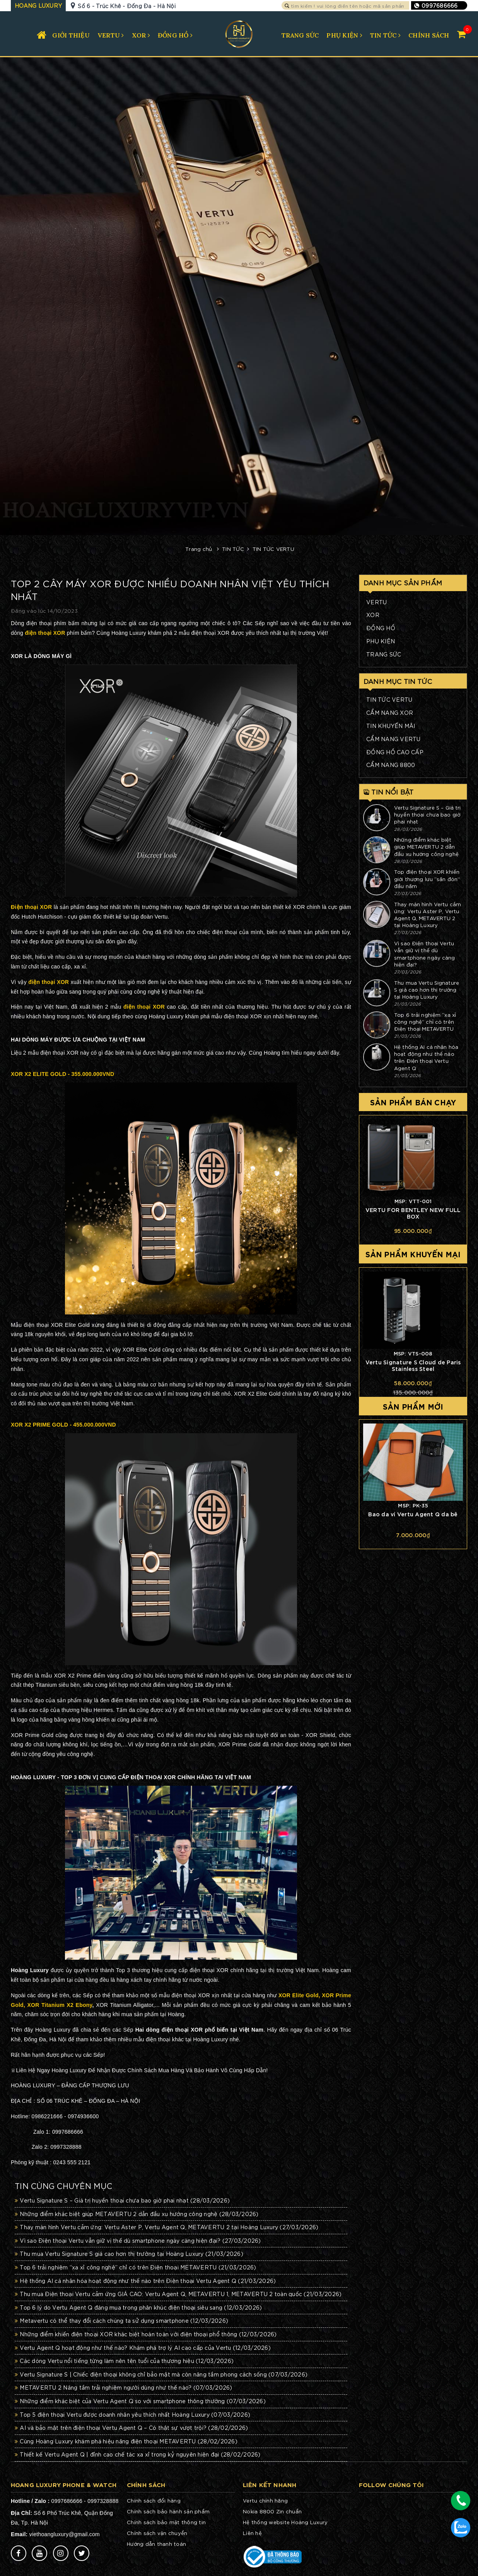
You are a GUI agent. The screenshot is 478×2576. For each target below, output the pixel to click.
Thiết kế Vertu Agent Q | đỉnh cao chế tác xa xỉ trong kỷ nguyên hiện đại (138, 2454)
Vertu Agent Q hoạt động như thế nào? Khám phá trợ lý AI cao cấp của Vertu (143, 2347)
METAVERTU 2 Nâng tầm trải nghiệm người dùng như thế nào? (123, 2387)
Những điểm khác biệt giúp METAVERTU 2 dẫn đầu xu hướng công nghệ (137, 2213)
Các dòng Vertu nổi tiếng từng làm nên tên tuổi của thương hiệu (124, 2360)
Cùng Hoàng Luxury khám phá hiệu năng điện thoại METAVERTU (126, 2441)
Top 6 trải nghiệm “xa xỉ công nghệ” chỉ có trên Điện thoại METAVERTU (135, 2267)
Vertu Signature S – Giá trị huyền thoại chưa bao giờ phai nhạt (122, 2200)
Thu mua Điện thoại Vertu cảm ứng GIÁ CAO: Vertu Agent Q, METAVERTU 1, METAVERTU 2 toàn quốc (178, 2293)
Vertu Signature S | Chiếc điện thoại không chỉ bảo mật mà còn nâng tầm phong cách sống (161, 2374)
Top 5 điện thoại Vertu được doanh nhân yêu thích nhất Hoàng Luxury (132, 2414)
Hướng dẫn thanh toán (156, 2543)
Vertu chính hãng (265, 2500)
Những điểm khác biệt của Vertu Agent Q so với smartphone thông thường (140, 2400)
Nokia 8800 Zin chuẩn (272, 2511)
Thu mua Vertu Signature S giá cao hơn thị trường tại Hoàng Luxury (129, 2253)
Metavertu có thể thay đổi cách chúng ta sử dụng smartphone (121, 2320)
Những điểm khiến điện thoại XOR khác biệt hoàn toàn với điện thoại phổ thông (146, 2334)
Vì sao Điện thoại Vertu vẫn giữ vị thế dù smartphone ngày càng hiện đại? (138, 2240)
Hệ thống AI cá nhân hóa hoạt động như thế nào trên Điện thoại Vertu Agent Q (145, 2280)
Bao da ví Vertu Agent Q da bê (413, 1513)
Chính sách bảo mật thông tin (166, 2522)
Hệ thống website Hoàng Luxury (285, 2522)
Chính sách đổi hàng (154, 2500)
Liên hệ (252, 2533)
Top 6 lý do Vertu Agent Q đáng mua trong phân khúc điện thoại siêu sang (138, 2307)
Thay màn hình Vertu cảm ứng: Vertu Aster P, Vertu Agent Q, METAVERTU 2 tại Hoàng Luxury (166, 2226)
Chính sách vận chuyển (157, 2533)
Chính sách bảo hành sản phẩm (168, 2511)
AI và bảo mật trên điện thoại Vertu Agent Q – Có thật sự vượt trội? (131, 2427)
